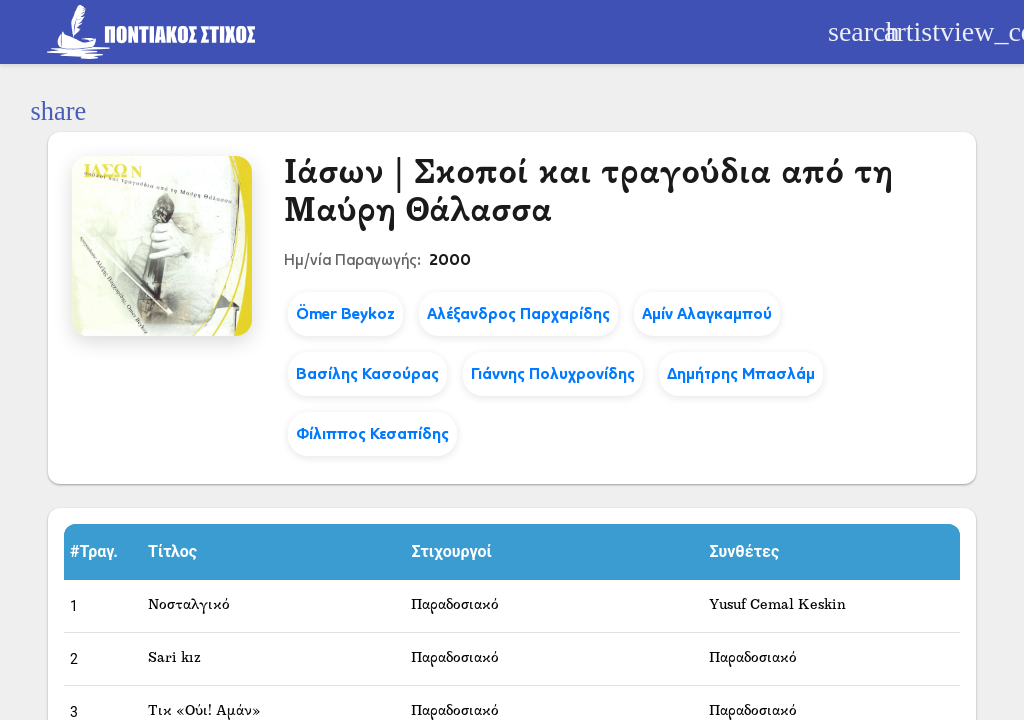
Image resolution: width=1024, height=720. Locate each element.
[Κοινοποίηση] (58, 112)
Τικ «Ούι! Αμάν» (204, 711)
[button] (103, 552)
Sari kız (174, 658)
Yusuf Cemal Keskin (777, 605)
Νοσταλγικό (189, 605)
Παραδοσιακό (455, 605)
